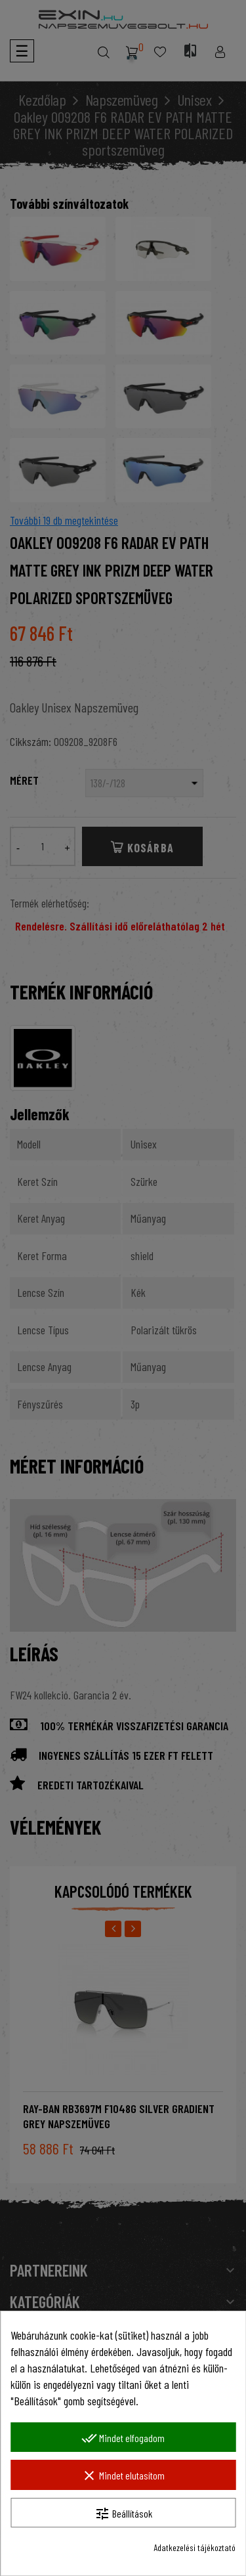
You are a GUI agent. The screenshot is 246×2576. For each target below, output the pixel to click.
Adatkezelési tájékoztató (195, 2547)
